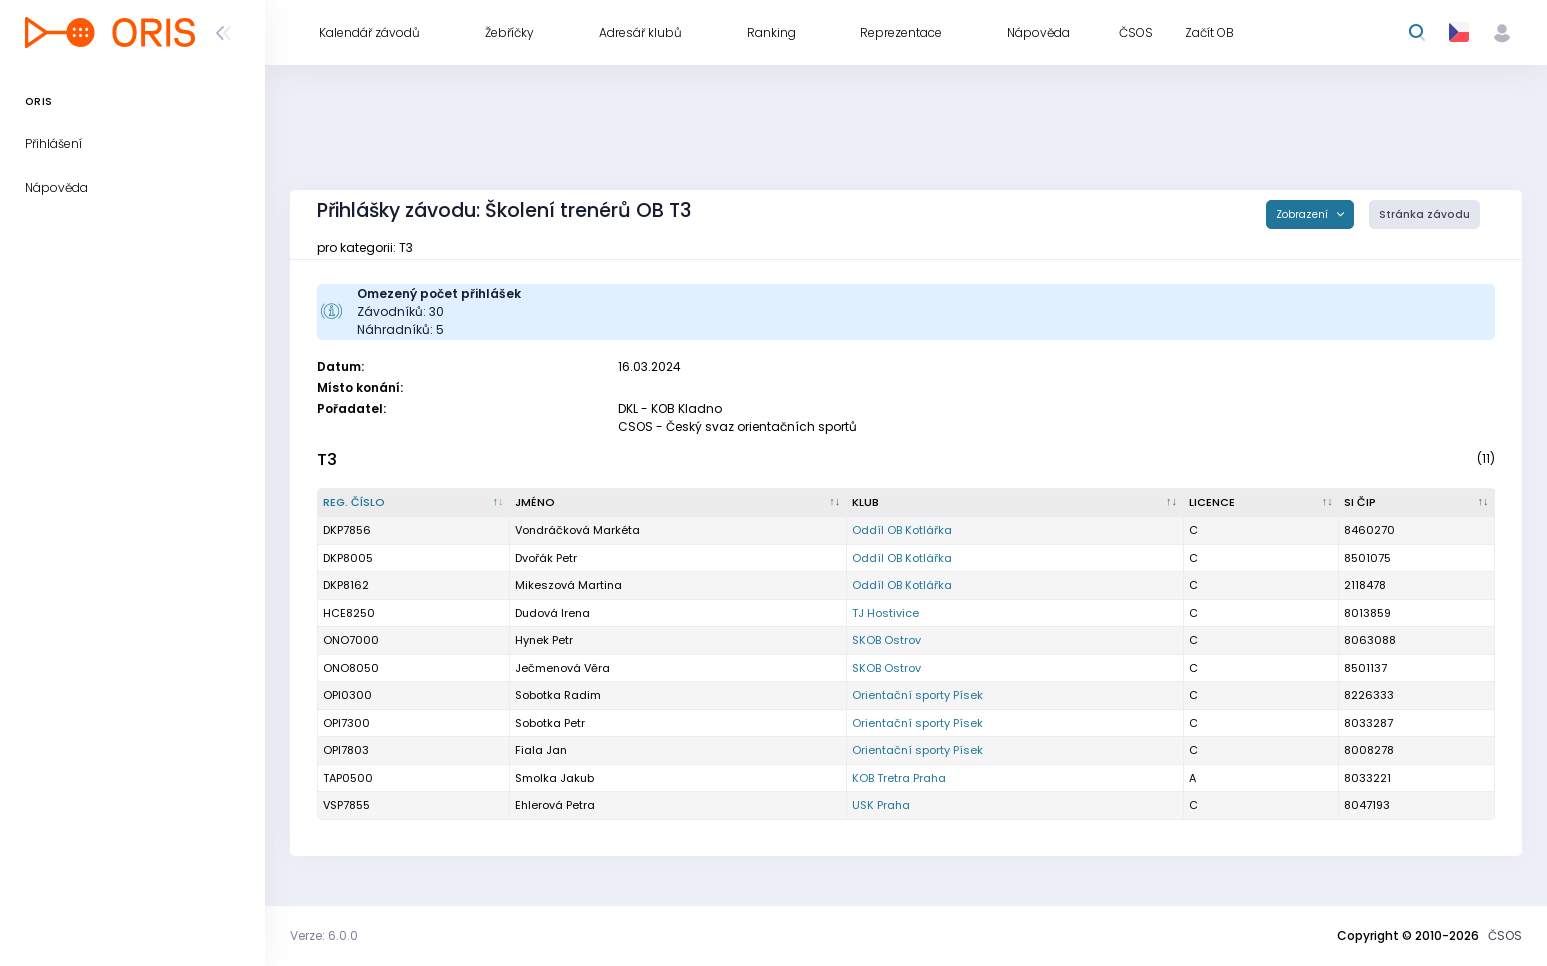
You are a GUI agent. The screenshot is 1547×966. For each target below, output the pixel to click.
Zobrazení (1303, 214)
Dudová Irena (552, 613)
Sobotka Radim (558, 695)
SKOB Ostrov (886, 640)
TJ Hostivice (885, 613)
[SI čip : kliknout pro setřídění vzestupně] (1417, 503)
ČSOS (1505, 935)
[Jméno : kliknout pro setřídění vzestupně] (678, 503)
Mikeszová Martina (568, 585)
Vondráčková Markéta (577, 530)
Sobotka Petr (550, 723)
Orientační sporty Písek (917, 695)
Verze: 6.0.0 (324, 935)
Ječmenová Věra (562, 668)
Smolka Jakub (554, 778)
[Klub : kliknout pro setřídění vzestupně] (1015, 503)
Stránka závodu (1424, 214)
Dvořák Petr (546, 558)
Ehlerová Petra (555, 805)
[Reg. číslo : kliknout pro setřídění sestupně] (414, 503)
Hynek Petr (544, 640)
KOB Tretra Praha (899, 778)
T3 (327, 459)
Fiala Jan (541, 750)
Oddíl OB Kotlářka (902, 530)
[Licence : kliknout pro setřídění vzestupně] (1262, 503)
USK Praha (881, 805)
